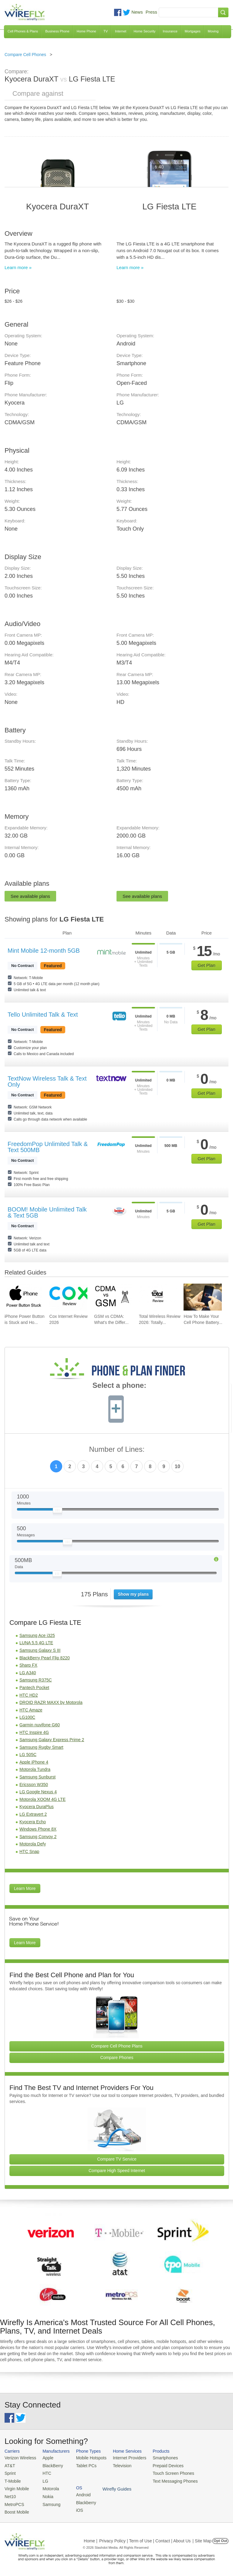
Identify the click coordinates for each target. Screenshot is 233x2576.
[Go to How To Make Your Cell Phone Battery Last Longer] (202, 1297)
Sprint (10, 2472)
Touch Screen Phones (165, 2472)
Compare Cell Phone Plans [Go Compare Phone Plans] (117, 2046)
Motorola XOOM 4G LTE (42, 1799)
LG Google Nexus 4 (38, 1791)
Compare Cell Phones (25, 54)
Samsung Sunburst (37, 1777)
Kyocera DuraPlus (36, 1806)
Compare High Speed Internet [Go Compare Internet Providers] (117, 2170)
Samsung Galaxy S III (39, 1650)
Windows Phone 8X (37, 1829)
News (137, 12)
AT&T (9, 2465)
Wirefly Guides (208, 2480)
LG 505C (27, 1754)
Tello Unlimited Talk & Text (43, 1014)
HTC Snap (29, 1851)
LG (43, 2480)
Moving (213, 31)
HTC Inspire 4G (34, 1732)
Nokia (45, 2494)
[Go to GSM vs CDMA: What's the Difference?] (113, 1297)
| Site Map (202, 2537)
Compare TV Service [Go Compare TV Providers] (117, 2159)
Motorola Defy (32, 1843)
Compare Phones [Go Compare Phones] (116, 2057)
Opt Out (220, 2537)
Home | (90, 2537)
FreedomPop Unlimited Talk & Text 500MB (48, 1147)
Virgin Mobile (16, 2487)
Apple (45, 2457)
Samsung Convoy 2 (37, 1836)
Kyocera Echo (32, 1821)
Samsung (48, 2501)
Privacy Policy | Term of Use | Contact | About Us (145, 2537)
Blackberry (203, 2465)
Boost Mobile (16, 2509)
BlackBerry (49, 2465)
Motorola (48, 2487)
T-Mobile (12, 2480)
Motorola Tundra (34, 1769)
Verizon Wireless (19, 2457)
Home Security (144, 31)
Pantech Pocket (34, 1687)
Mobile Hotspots (88, 2457)
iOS (197, 2472)
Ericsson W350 (33, 1784)
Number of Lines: (117, 1449)
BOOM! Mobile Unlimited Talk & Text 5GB (47, 1212)
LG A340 (27, 1672)
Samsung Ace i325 (37, 1635)
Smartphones (157, 2457)
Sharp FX (28, 1665)
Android (201, 2457)
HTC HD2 (28, 1695)
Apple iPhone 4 (33, 1762)
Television (117, 2465)
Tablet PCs (83, 2465)
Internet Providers (124, 2457)
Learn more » (18, 267)
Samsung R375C (35, 1680)
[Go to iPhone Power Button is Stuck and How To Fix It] (23, 1297)
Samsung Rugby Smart (41, 1747)
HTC (44, 2472)
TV (105, 31)
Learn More (25, 1888)
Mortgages (193, 31)
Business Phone (57, 31)
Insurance (170, 31)
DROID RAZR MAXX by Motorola (51, 1702)
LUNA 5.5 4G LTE (36, 1642)
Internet (120, 31)
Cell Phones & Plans (23, 31)
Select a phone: (119, 1386)
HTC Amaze (30, 1710)
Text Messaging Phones (167, 2480)
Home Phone (86, 31)
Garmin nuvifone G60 (39, 1724)
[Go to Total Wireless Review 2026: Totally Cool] (158, 1297)
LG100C (27, 1717)
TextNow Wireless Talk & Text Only (47, 1081)
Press (151, 12)
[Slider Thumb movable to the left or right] (57, 1511)
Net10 (10, 2494)
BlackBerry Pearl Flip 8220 (44, 1657)
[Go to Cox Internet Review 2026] (68, 1297)
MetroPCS (14, 2501)
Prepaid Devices (160, 2465)
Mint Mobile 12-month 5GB (44, 951)
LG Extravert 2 (33, 1814)
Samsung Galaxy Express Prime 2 (51, 1739)
